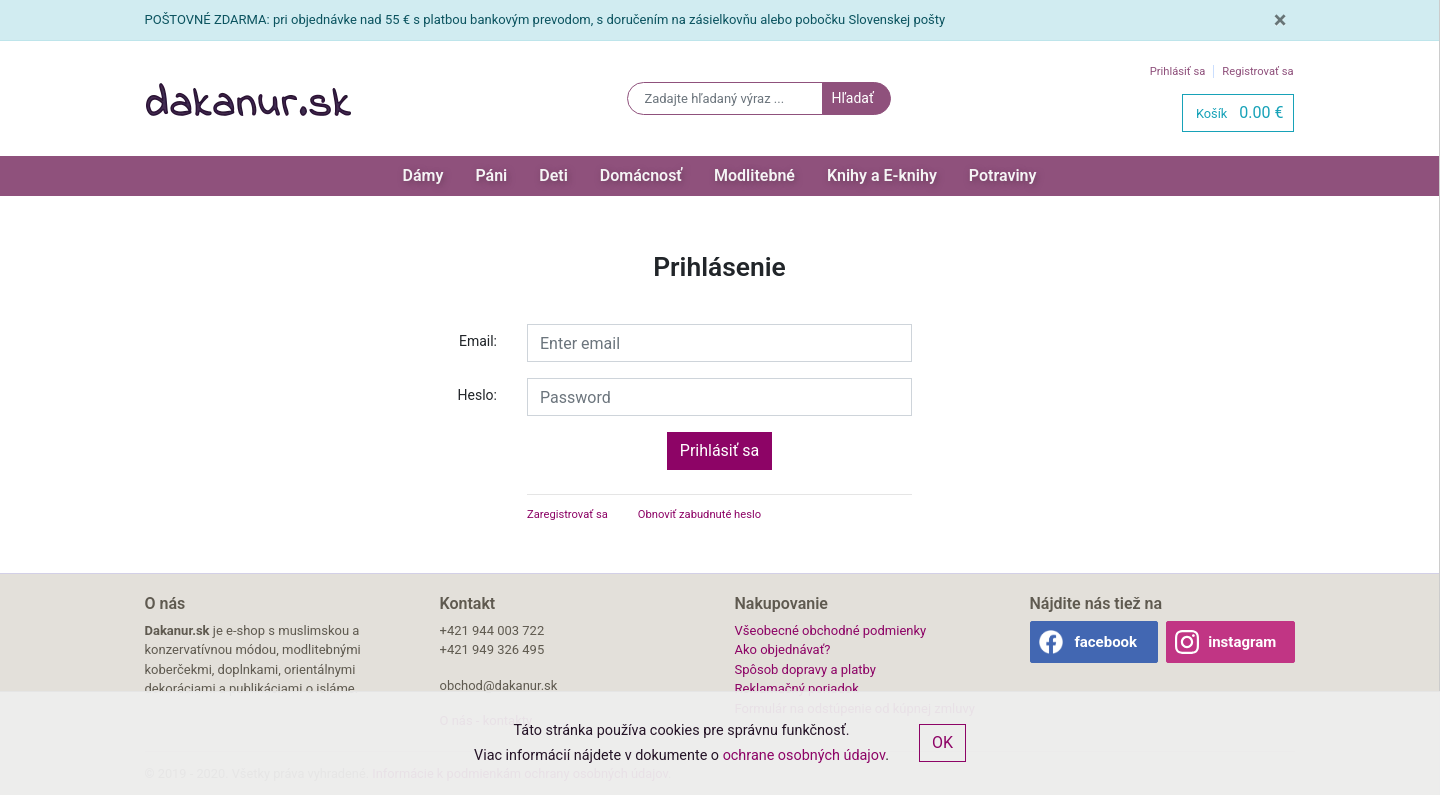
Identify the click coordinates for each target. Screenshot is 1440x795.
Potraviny (1003, 175)
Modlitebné (754, 175)
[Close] (1280, 20)
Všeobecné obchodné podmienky (831, 630)
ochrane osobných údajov (804, 755)
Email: (478, 341)
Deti (553, 175)
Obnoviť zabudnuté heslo (699, 514)
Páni (491, 175)
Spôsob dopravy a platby (805, 669)
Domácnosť (641, 175)
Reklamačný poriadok (797, 688)
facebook (1105, 642)
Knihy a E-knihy (882, 175)
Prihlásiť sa (1178, 71)
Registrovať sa (1257, 71)
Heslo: (477, 395)
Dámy (423, 175)
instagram (1242, 642)
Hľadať (852, 98)
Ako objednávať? (783, 649)
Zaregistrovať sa (567, 514)
